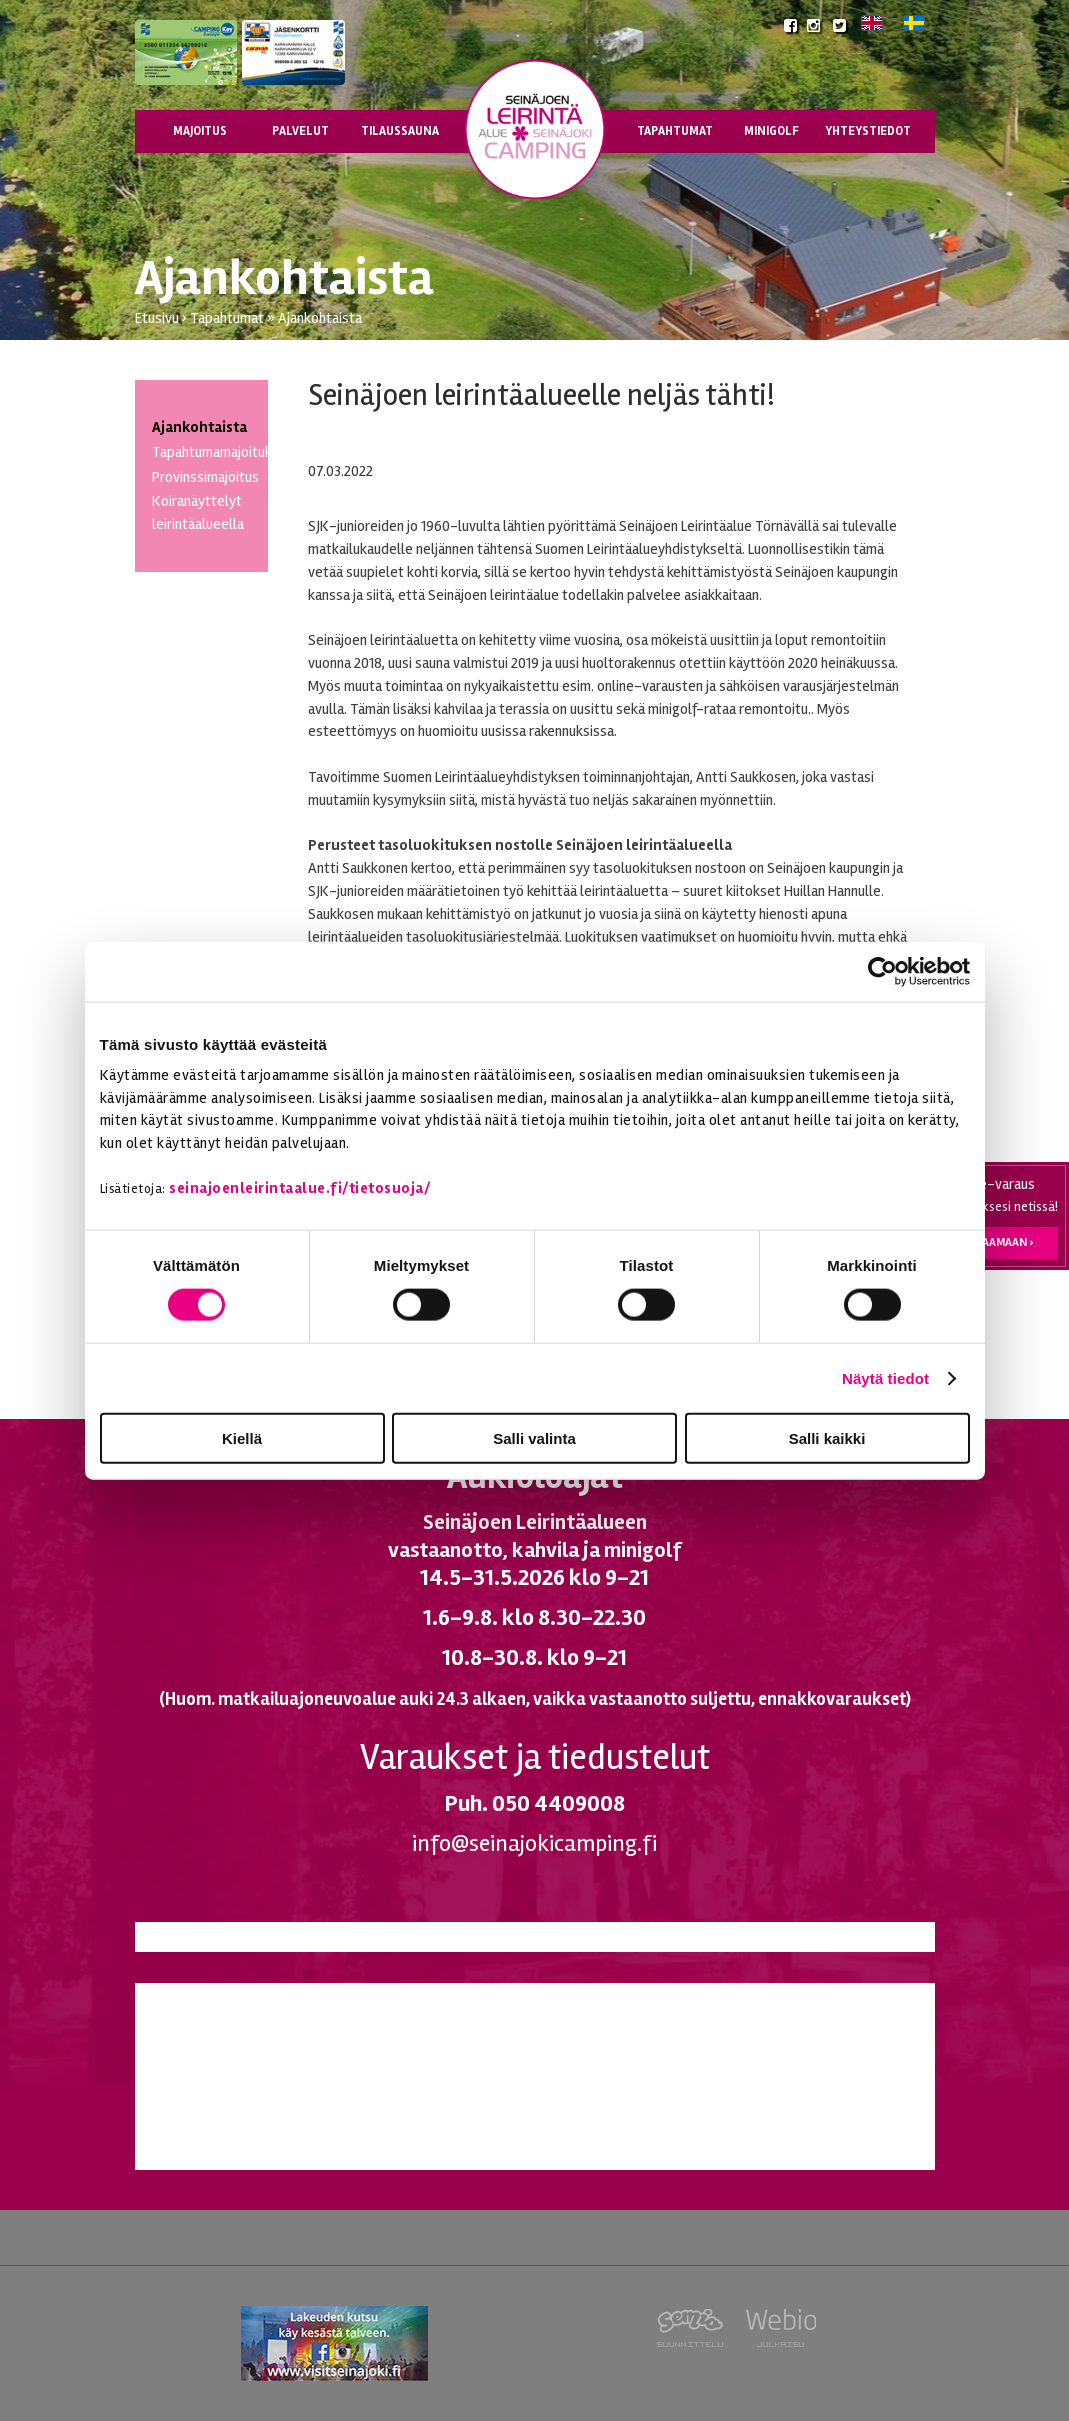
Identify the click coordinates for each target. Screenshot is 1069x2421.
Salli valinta (534, 1438)
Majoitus (200, 131)
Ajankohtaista (320, 318)
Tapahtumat (675, 131)
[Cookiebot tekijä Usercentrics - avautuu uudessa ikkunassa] (882, 971)
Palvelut (300, 131)
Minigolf (771, 131)
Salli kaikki (827, 1438)
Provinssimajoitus (205, 477)
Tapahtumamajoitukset (222, 452)
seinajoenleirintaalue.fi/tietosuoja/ (299, 1187)
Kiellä (242, 1438)
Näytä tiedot (885, 1377)
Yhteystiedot (868, 131)
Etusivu (157, 318)
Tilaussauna (400, 131)
